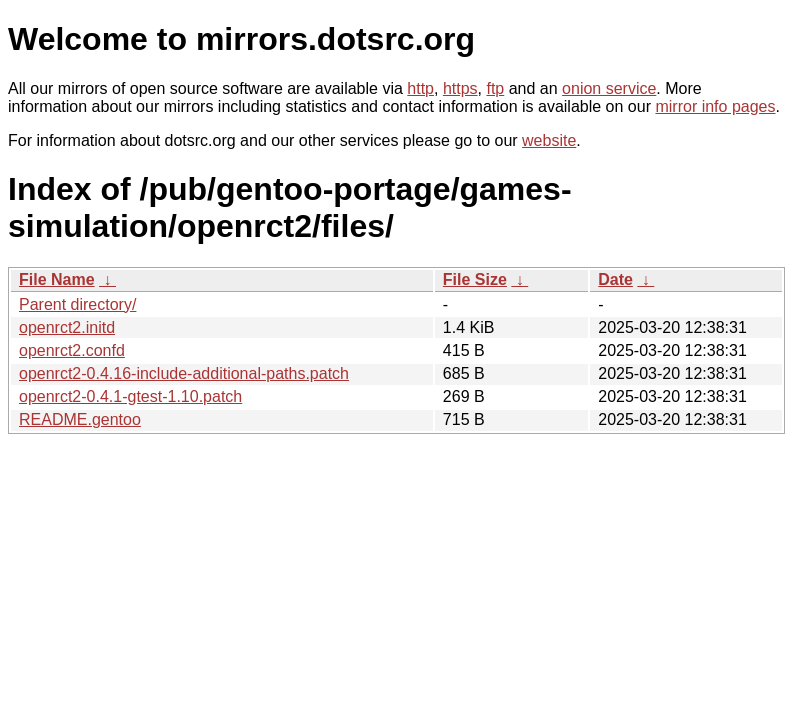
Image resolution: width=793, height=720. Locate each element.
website (549, 140)
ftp (495, 88)
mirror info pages (715, 106)
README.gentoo (80, 419)
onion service (609, 88)
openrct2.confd (72, 350)
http (420, 88)
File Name (57, 279)
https (460, 88)
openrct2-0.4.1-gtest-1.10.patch (130, 396)
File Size (475, 279)
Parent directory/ (77, 304)
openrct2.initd (67, 327)
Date (615, 279)
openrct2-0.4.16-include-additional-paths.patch (184, 373)
